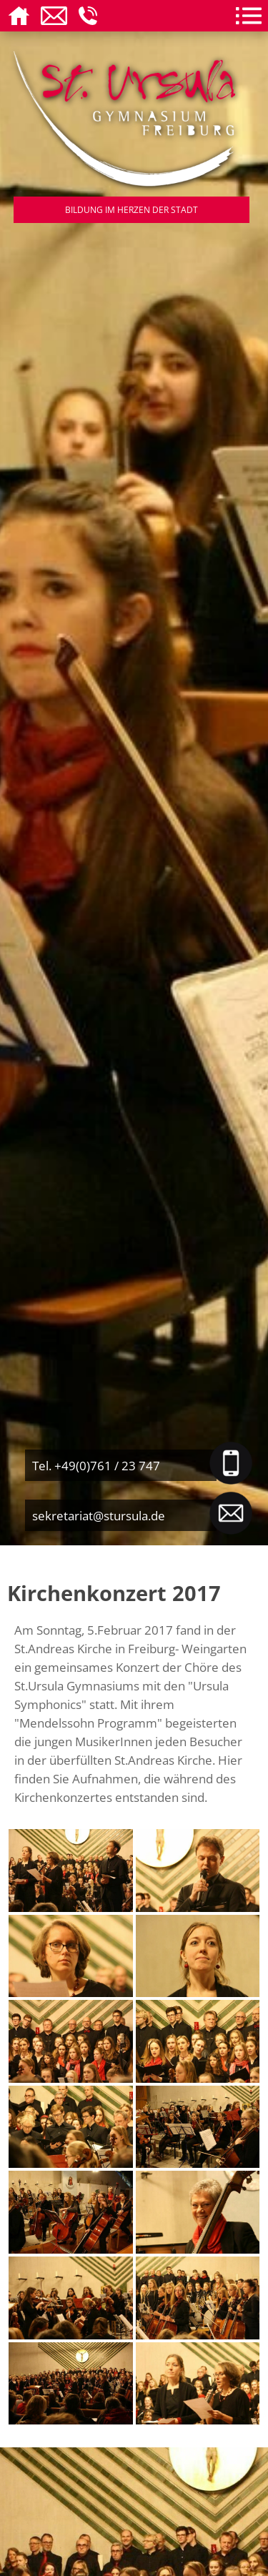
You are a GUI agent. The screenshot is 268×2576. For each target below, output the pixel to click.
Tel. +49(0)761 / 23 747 (96, 1465)
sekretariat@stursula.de (98, 1515)
